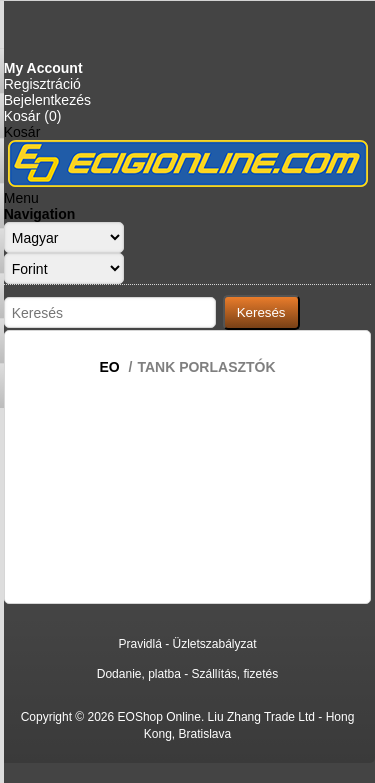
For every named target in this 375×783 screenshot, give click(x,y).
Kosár (22, 132)
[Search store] (110, 312)
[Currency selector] (64, 268)
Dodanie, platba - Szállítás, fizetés (187, 674)
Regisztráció (42, 84)
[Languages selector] (64, 237)
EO (109, 367)
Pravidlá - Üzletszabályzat (187, 644)
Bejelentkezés (47, 100)
